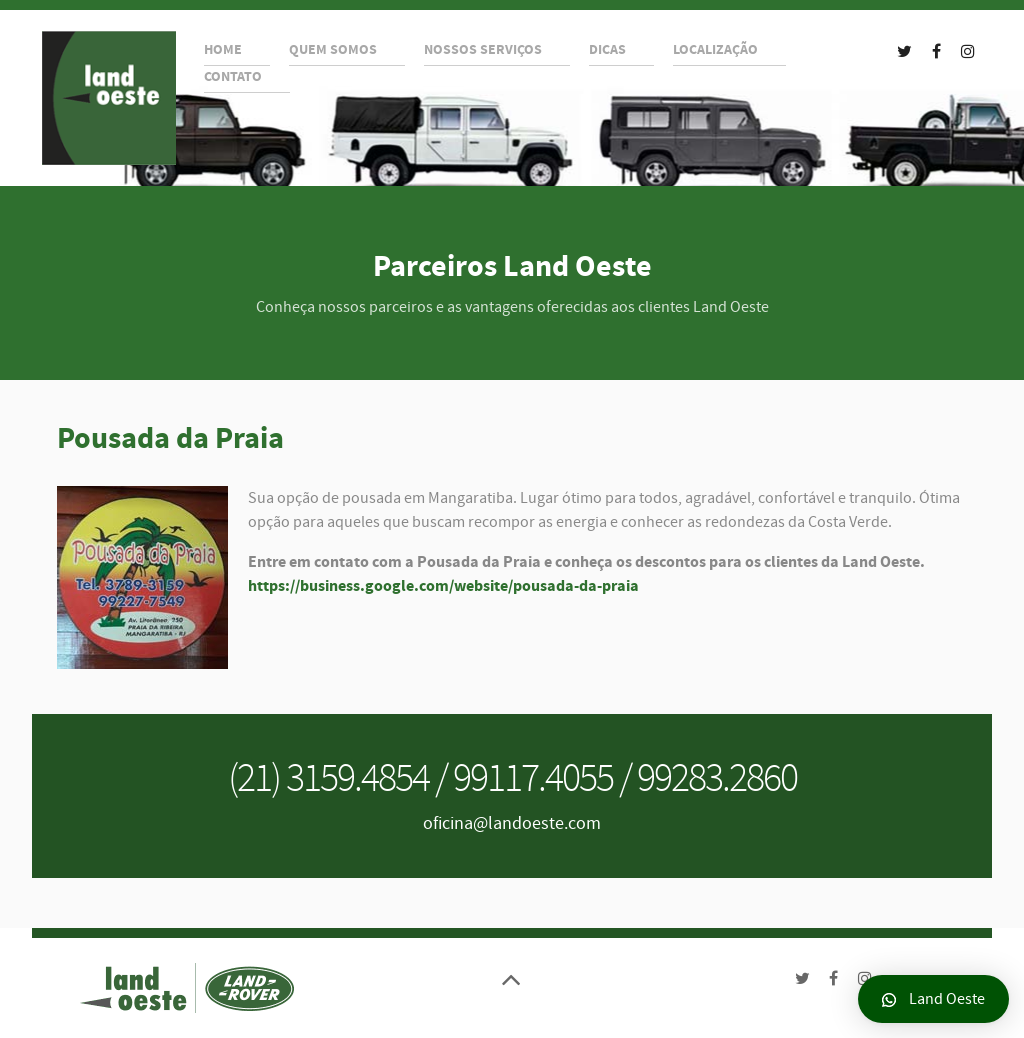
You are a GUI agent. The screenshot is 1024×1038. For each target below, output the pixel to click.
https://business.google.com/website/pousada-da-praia (443, 586)
